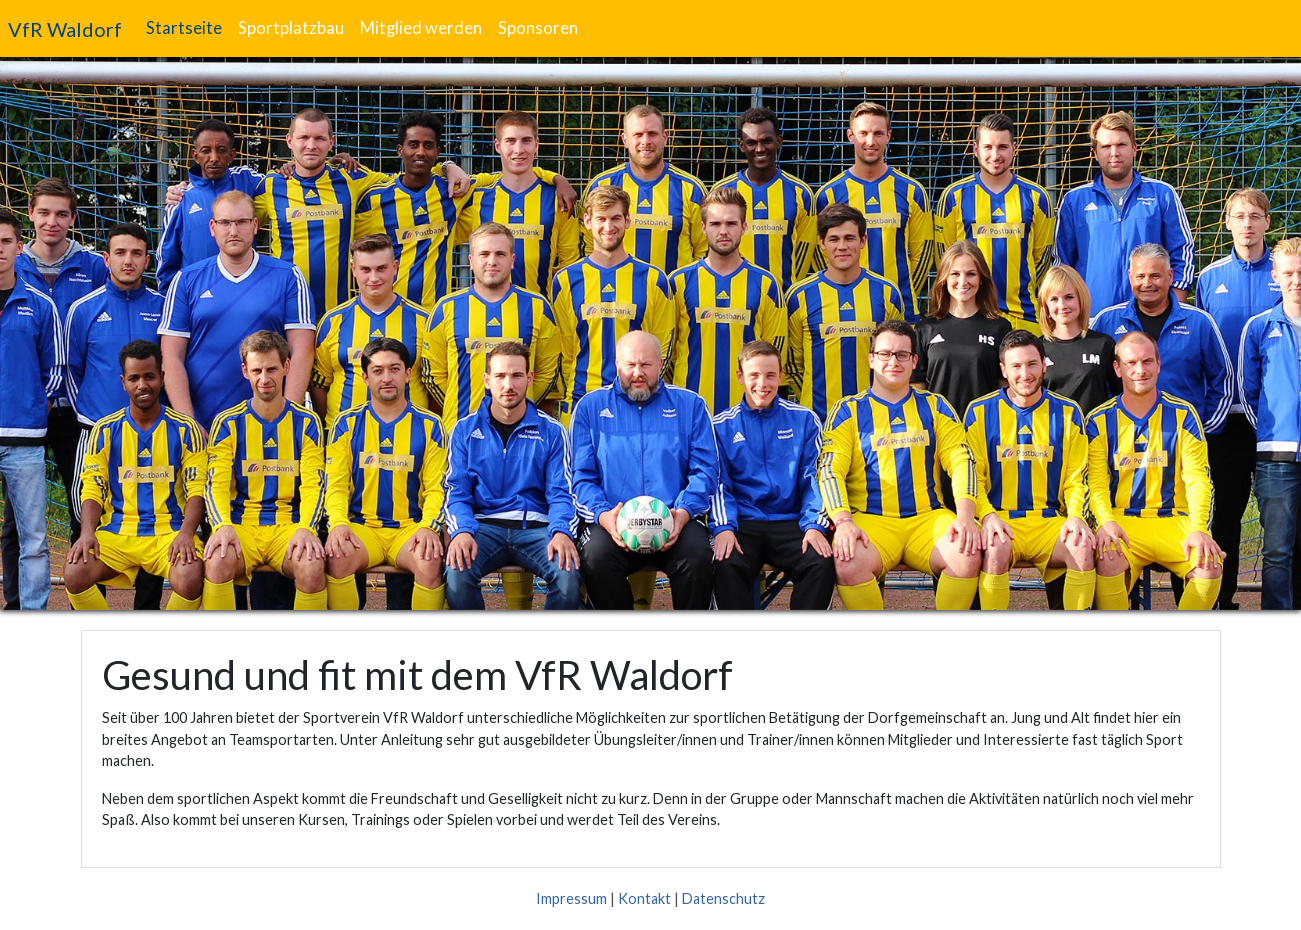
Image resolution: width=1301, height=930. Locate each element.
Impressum (571, 898)
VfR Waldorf (65, 29)
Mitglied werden (421, 28)
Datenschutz (723, 898)
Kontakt (644, 898)
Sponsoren (538, 28)
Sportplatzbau (291, 28)
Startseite (188, 27)
